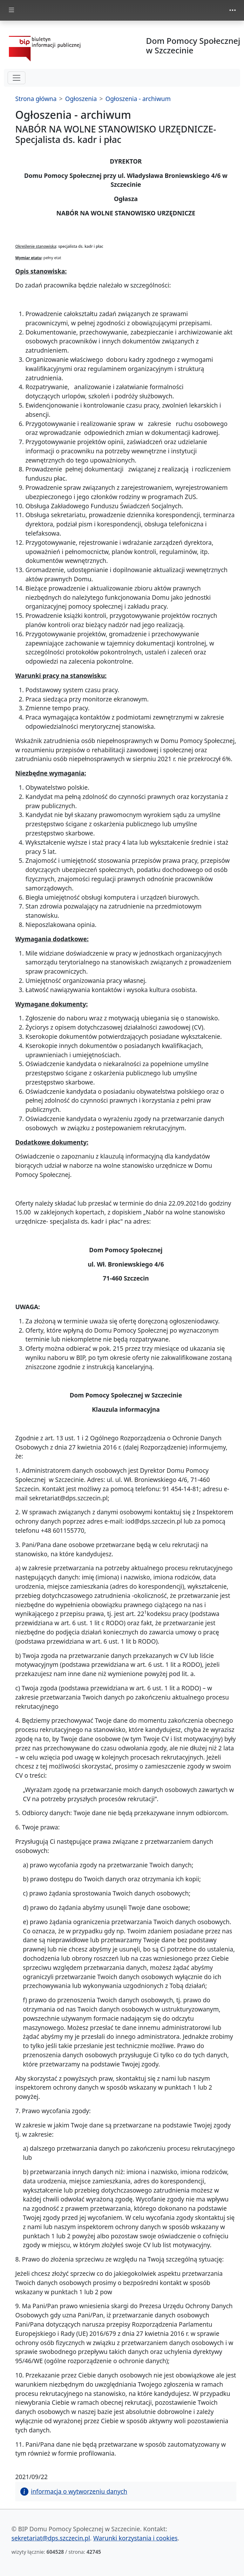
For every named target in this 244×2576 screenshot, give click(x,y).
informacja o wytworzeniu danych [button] (73, 2491)
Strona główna (36, 98)
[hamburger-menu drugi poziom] (16, 77)
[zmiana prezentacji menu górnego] (232, 10)
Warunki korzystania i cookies (135, 2538)
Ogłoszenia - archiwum (138, 98)
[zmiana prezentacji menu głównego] (11, 10)
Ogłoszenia (81, 98)
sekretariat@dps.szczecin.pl (50, 2538)
